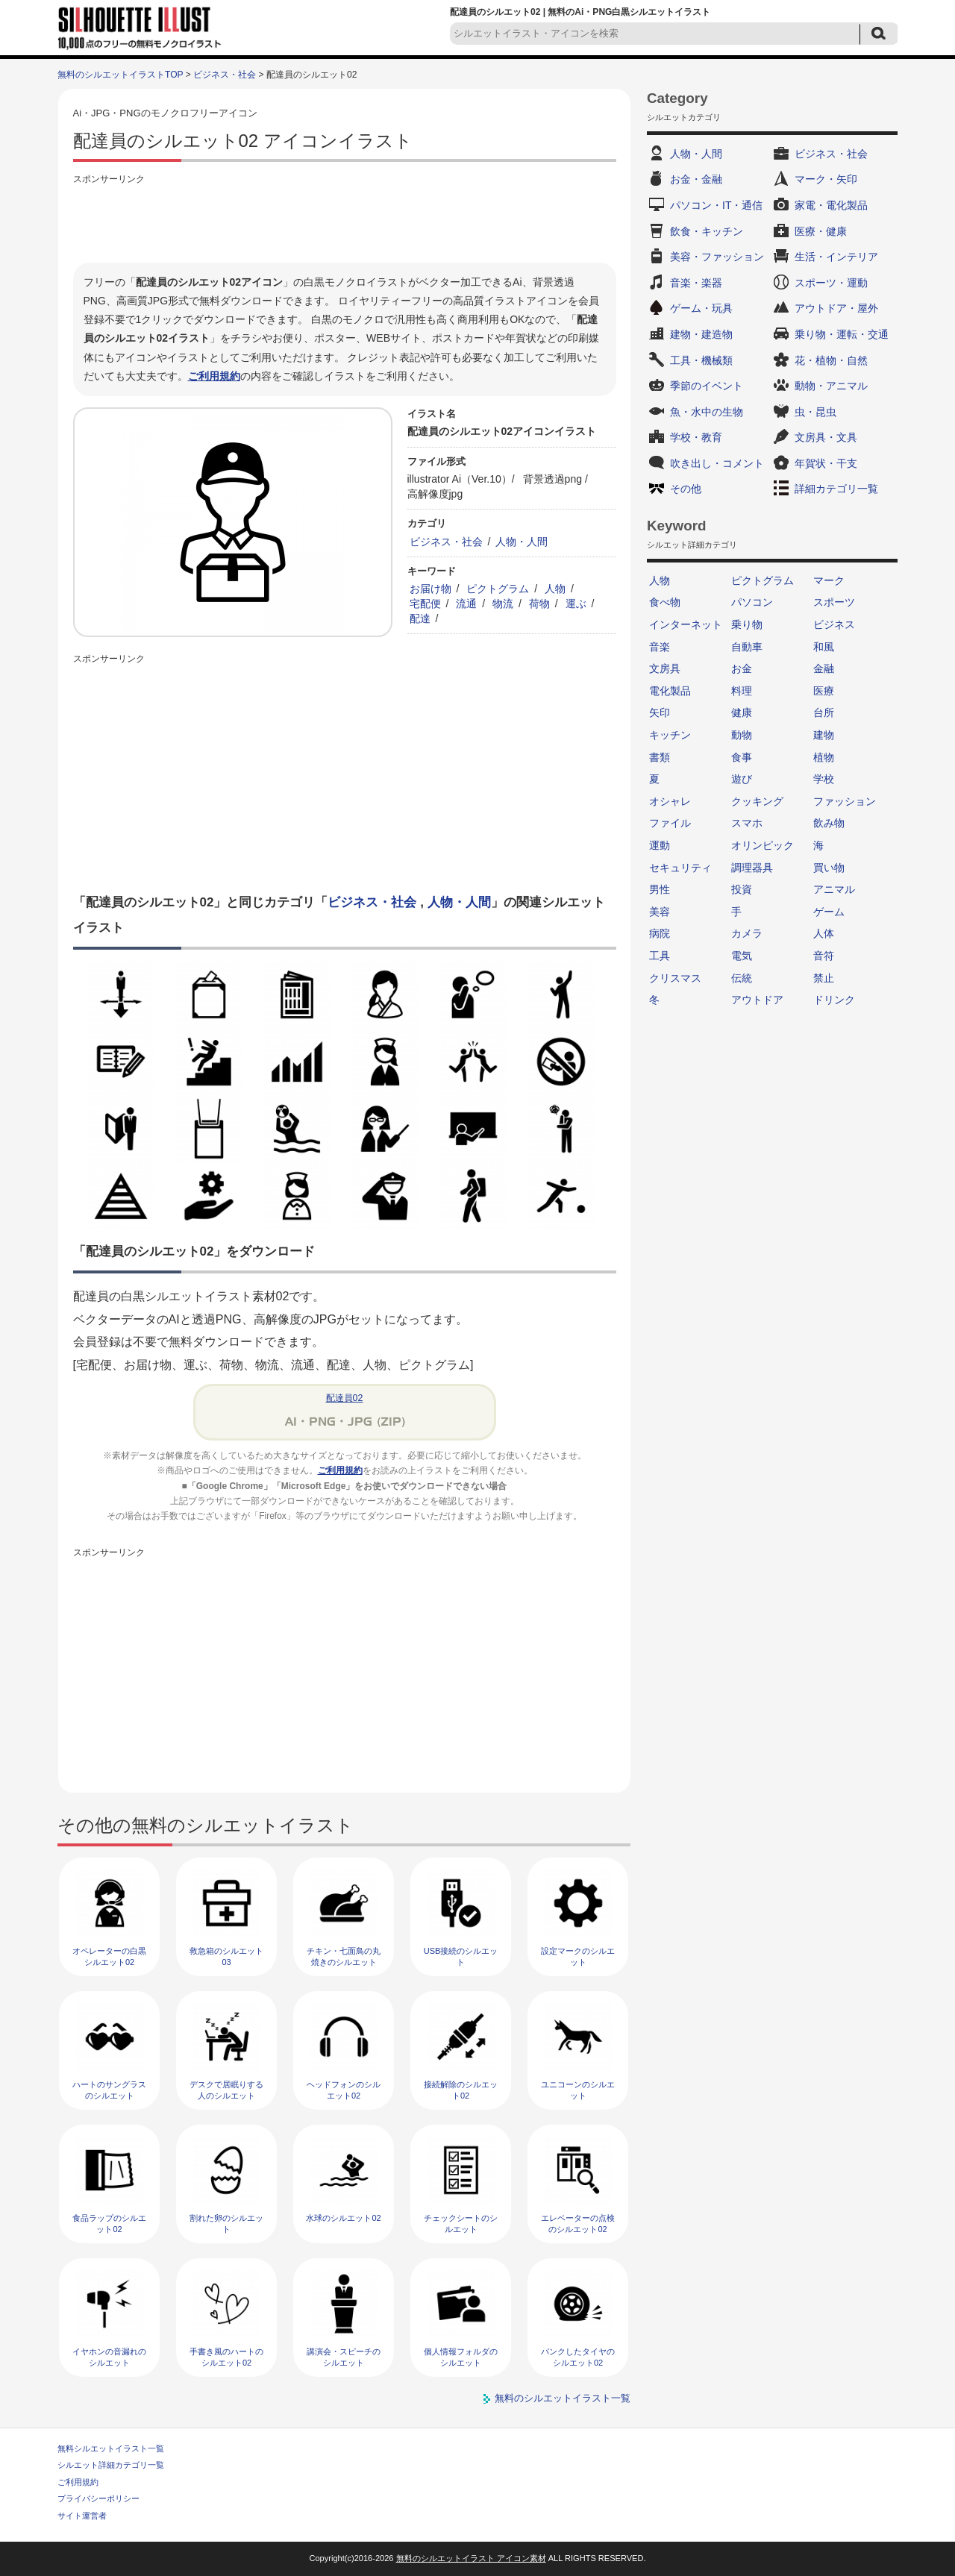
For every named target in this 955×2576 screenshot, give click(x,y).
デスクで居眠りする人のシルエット (226, 2090)
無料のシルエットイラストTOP (120, 74)
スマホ (747, 823)
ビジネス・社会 (224, 74)
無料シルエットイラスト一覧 (110, 2448)
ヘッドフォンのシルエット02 (344, 2090)
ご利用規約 (214, 376)
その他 (685, 489)
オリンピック (762, 845)
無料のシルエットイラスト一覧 (562, 2398)
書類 (659, 757)
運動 (659, 845)
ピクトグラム (497, 589)
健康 (741, 712)
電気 (741, 956)
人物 (555, 589)
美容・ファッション (717, 257)
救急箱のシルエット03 (226, 1956)
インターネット (685, 624)
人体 (823, 933)
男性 (659, 889)
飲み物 (829, 823)
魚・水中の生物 (706, 412)
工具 (659, 956)
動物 (741, 735)
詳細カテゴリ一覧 (836, 489)
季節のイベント (706, 386)
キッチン (670, 735)
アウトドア (757, 1000)
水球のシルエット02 (343, 2217)
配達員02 (344, 1398)
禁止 (823, 978)
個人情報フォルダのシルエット (461, 2357)
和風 (823, 647)
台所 (823, 712)
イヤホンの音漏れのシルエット (109, 2357)
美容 (659, 912)
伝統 (741, 978)
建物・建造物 (701, 334)
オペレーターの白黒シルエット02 (109, 1956)
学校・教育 (696, 437)
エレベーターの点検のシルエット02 (578, 2223)
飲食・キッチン (706, 231)
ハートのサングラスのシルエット (109, 2090)
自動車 (747, 647)
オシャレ (670, 801)
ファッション (844, 801)
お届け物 (430, 589)
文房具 (664, 668)
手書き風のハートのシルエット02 (226, 2357)
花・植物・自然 (831, 360)
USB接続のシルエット (461, 1956)
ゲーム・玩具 (701, 308)
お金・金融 (696, 179)
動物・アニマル (831, 386)
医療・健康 (821, 231)
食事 (741, 757)
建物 (823, 735)
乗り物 (747, 624)
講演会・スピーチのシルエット (344, 2357)
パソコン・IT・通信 (716, 205)
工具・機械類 (701, 360)
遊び (741, 779)
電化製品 (670, 691)
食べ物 (664, 602)
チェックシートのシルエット (461, 2223)
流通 (466, 603)
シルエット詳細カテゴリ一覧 (110, 2464)
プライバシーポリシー (98, 2498)
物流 (502, 603)
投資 (741, 889)
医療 (823, 691)
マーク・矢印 (826, 179)
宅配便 (425, 603)
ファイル (670, 823)
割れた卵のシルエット (226, 2223)
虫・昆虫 (815, 412)
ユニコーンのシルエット (578, 2090)
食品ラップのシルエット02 (109, 2223)
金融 (823, 668)
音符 (823, 956)
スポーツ (834, 602)
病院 (659, 933)
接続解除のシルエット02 (461, 2090)
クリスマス (675, 978)
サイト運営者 (82, 2515)
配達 (420, 618)
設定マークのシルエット (578, 1956)
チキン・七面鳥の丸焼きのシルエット (344, 1956)
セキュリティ (680, 868)
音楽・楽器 (696, 283)
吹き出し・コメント (717, 463)
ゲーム (829, 912)
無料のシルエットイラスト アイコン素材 (471, 2558)
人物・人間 (521, 542)
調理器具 (752, 868)
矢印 (659, 712)
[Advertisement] (344, 221)
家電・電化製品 (831, 205)
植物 (823, 757)
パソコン (752, 602)
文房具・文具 (826, 437)
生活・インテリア (836, 257)
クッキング (757, 801)
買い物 (829, 868)
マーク (829, 580)
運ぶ (576, 603)
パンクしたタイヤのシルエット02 (578, 2357)
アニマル (834, 889)
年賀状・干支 (826, 463)
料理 (741, 691)
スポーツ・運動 (831, 283)
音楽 (659, 647)
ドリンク (834, 1000)
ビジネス (834, 624)
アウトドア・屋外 (836, 308)
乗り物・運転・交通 (842, 334)
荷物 (539, 603)
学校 (823, 779)
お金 (741, 668)
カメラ (747, 933)
